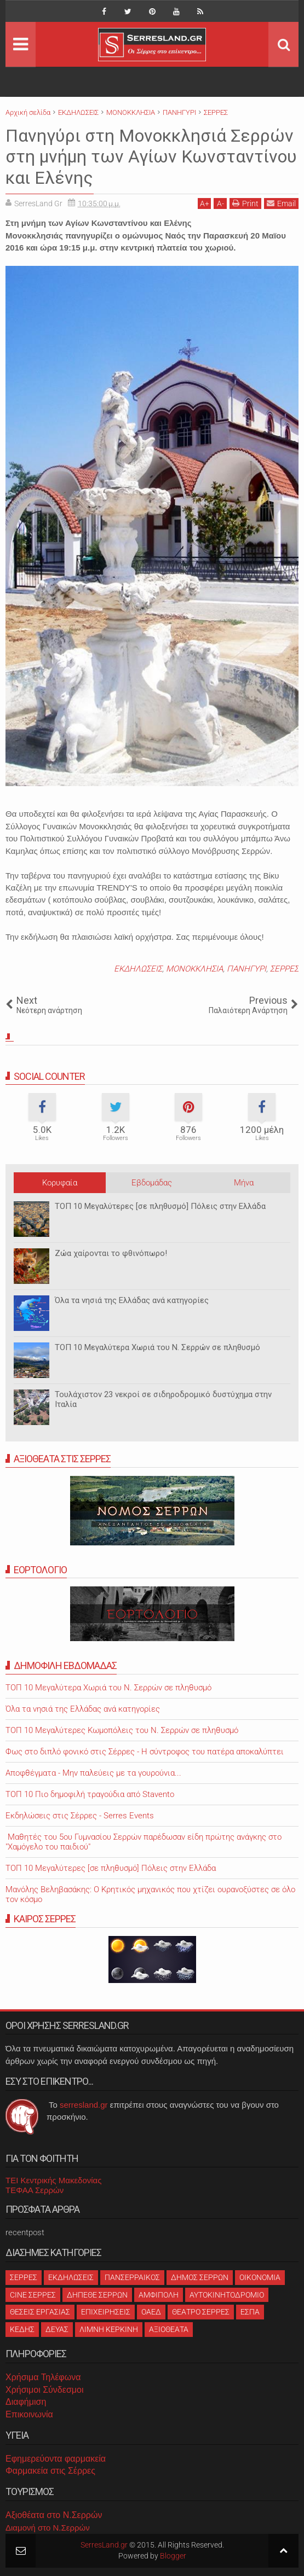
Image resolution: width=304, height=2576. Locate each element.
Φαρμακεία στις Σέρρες (50, 2470)
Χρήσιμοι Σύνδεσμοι (44, 2389)
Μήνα (244, 1183)
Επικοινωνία (29, 2414)
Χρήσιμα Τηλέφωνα (43, 2377)
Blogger (173, 2555)
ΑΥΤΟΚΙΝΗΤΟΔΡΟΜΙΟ (227, 2294)
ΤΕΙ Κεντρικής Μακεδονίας (53, 2180)
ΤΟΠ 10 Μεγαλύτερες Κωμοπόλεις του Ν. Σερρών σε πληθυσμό (121, 1730)
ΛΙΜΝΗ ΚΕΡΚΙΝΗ (108, 2329)
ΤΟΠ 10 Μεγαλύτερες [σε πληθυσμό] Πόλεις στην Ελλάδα (160, 1206)
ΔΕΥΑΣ (56, 2329)
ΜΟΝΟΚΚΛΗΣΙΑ (194, 969)
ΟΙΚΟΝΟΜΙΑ (259, 2277)
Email (281, 203)
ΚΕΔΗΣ (22, 2329)
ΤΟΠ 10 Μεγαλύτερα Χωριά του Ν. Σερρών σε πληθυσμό (157, 1347)
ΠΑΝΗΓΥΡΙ (246, 969)
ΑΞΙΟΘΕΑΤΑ (168, 2329)
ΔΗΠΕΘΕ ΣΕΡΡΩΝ (97, 2294)
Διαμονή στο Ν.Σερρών (47, 2527)
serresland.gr (84, 2104)
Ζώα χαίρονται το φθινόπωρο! (111, 1253)
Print (245, 203)
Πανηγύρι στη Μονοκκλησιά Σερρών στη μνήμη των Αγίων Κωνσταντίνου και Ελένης (151, 156)
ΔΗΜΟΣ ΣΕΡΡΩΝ (199, 2277)
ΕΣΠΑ (250, 2311)
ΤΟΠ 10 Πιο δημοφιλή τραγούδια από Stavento (89, 1794)
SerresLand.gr (104, 2544)
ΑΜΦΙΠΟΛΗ (159, 2294)
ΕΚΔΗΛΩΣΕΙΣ (138, 969)
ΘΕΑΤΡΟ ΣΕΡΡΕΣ (201, 2311)
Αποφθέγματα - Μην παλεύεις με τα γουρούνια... (93, 1773)
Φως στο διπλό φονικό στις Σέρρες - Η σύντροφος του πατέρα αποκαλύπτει (144, 1752)
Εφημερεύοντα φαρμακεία (55, 2458)
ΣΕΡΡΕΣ (284, 969)
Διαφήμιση (25, 2401)
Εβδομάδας (151, 1183)
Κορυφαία (59, 1183)
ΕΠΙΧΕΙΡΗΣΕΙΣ (105, 2311)
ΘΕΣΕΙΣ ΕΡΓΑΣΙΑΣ (40, 2311)
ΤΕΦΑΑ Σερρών (34, 2190)
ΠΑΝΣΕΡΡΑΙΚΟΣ (132, 2277)
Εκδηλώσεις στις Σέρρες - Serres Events (79, 1816)
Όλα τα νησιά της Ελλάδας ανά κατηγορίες (132, 1300)
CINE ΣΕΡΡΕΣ (33, 2294)
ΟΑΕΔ (151, 2311)
